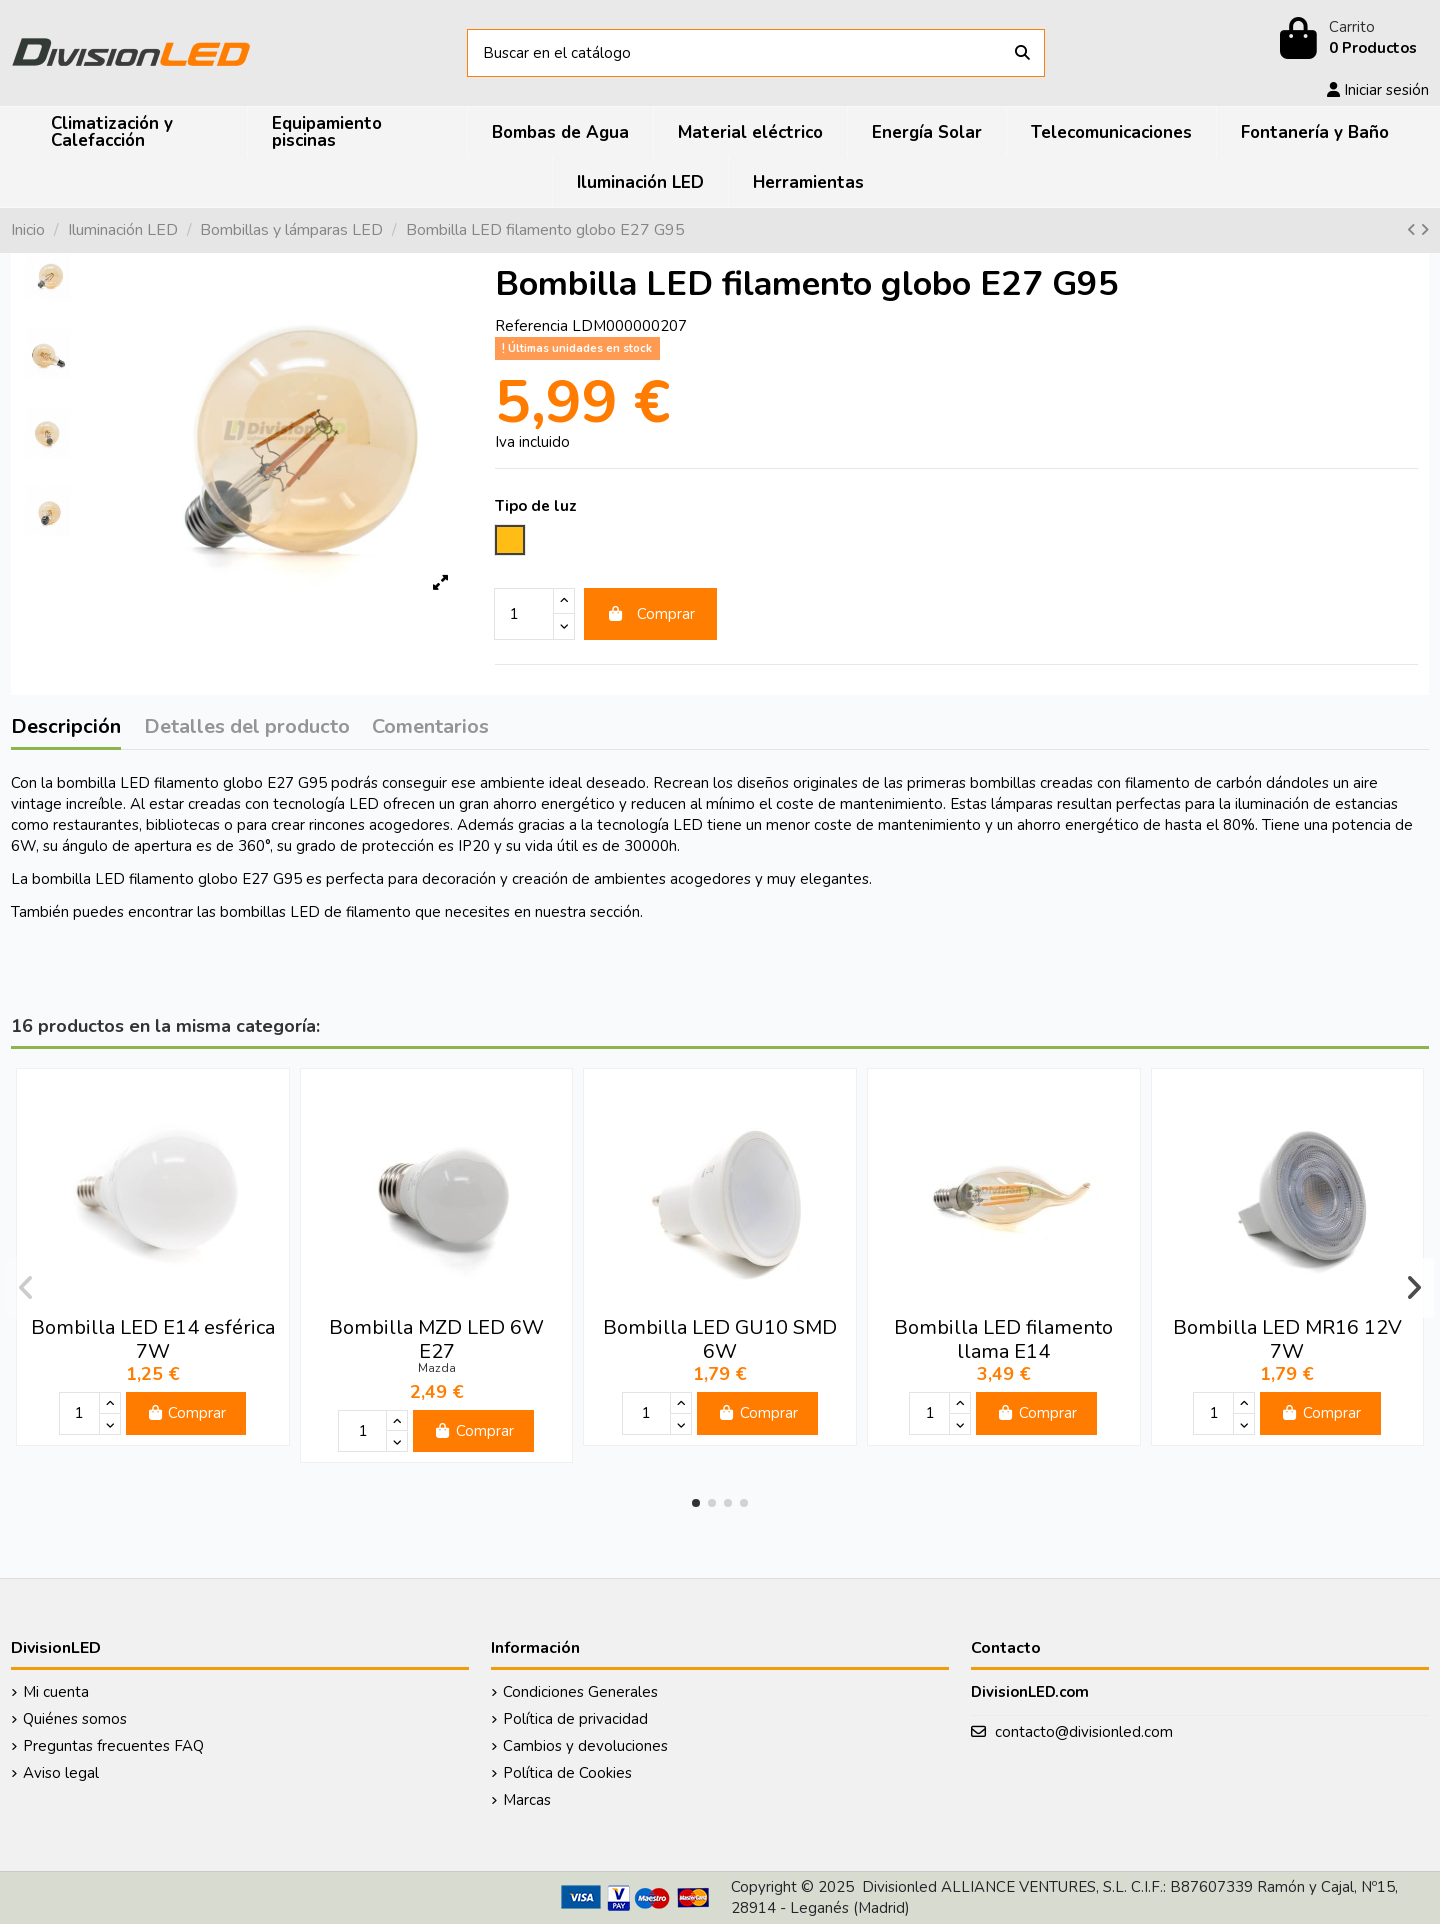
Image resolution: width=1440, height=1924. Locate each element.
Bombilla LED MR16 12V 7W (1287, 1339)
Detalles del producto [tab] (247, 728)
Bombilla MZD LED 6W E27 (436, 1339)
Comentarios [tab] (430, 728)
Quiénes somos (75, 1719)
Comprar (651, 614)
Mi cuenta (56, 1692)
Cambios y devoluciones (585, 1746)
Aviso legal (61, 1773)
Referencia (531, 326)
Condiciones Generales (580, 1692)
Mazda (437, 1368)
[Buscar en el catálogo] (1022, 53)
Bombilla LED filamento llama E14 (1003, 1339)
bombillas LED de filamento (315, 912)
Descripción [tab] (66, 728)
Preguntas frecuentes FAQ (113, 1746)
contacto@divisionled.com (1084, 1732)
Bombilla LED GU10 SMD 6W (720, 1339)
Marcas (527, 1800)
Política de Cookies (567, 1773)
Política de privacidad (575, 1719)
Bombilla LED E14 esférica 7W (153, 1339)
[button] (696, 1503)
